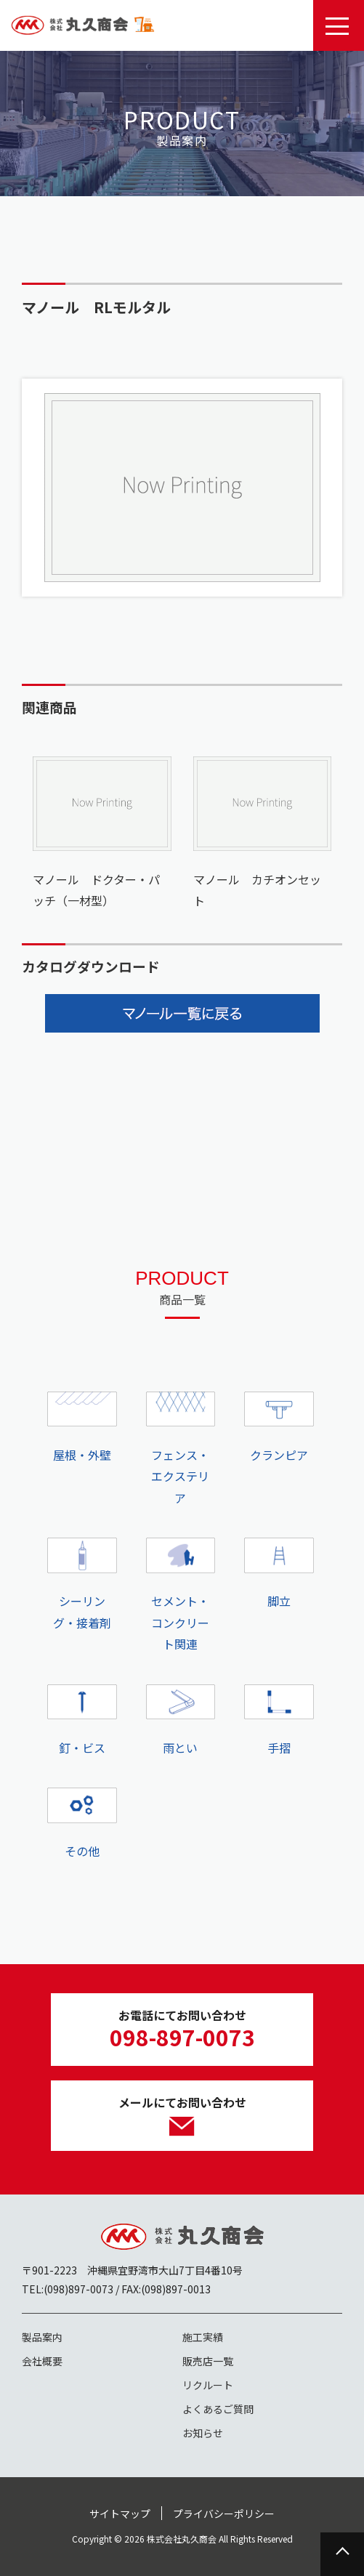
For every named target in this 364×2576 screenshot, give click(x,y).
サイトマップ (119, 2513)
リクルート (207, 2385)
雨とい (181, 1720)
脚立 (279, 1574)
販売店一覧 (207, 2361)
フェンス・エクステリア (181, 1449)
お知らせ (202, 2433)
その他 (82, 1824)
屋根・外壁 (82, 1427)
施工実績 (202, 2337)
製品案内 (42, 2337)
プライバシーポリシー (224, 2513)
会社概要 (42, 2361)
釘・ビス (82, 1720)
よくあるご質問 (218, 2409)
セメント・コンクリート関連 (181, 1595)
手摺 (279, 1720)
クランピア (279, 1427)
